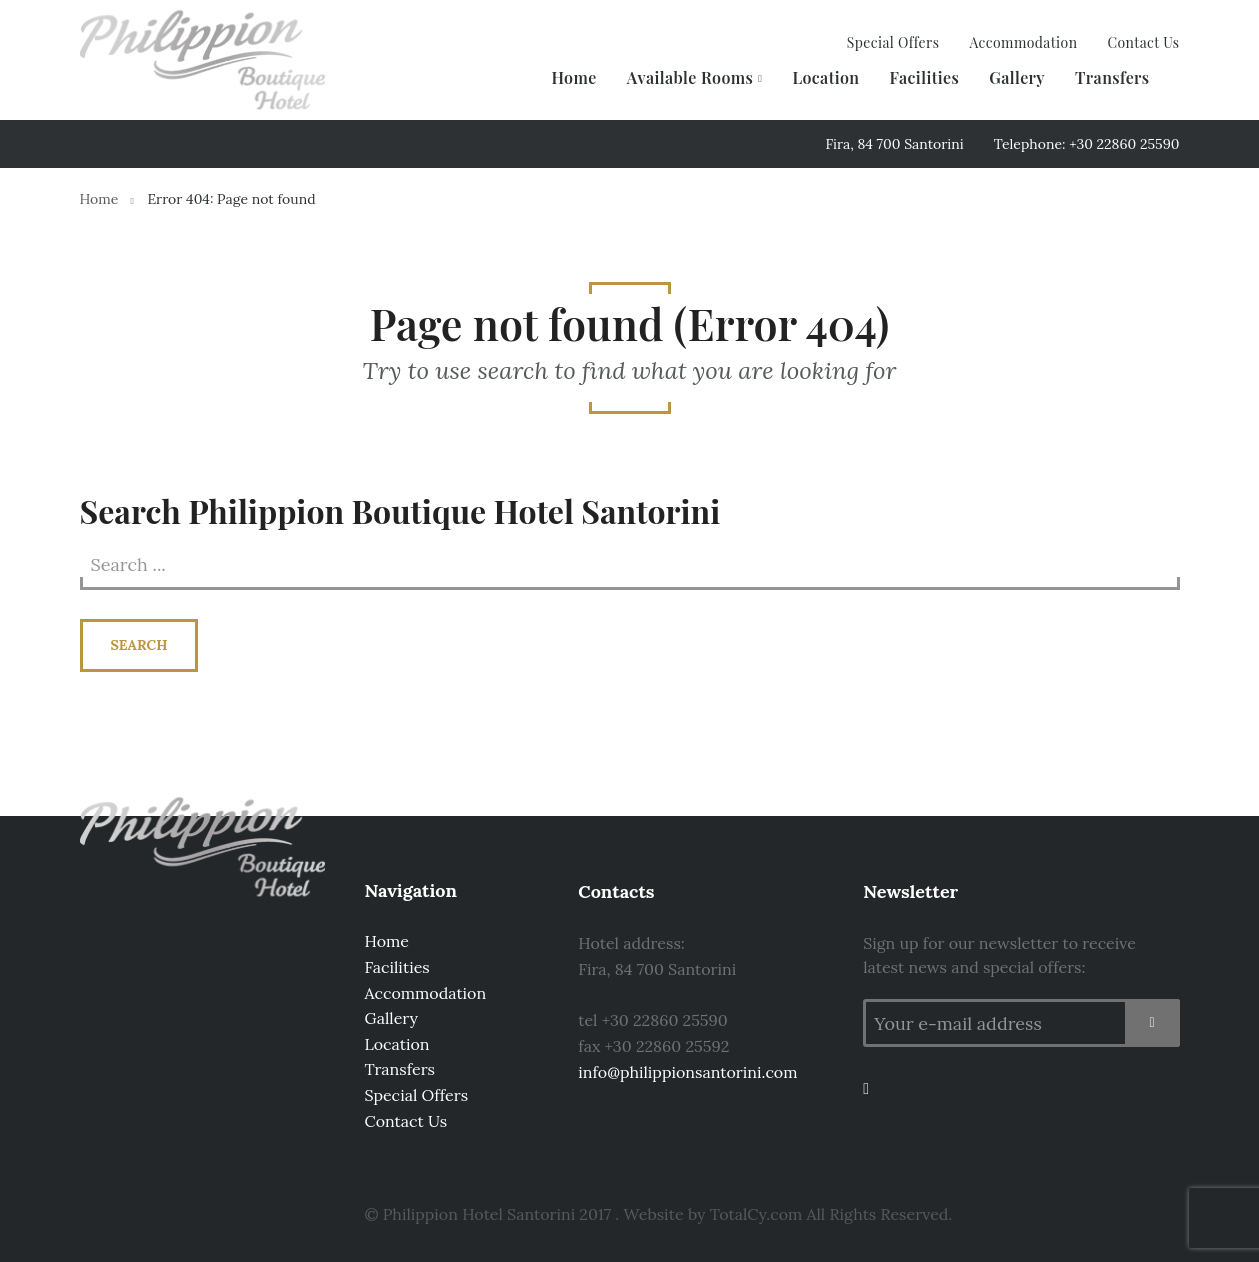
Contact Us (1143, 42)
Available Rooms (690, 77)
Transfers (1112, 77)
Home (573, 77)
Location (825, 77)
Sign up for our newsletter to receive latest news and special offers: (999, 955)
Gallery (1017, 77)
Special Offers (893, 42)
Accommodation (1023, 42)
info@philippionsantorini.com (687, 1072)
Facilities (924, 77)
